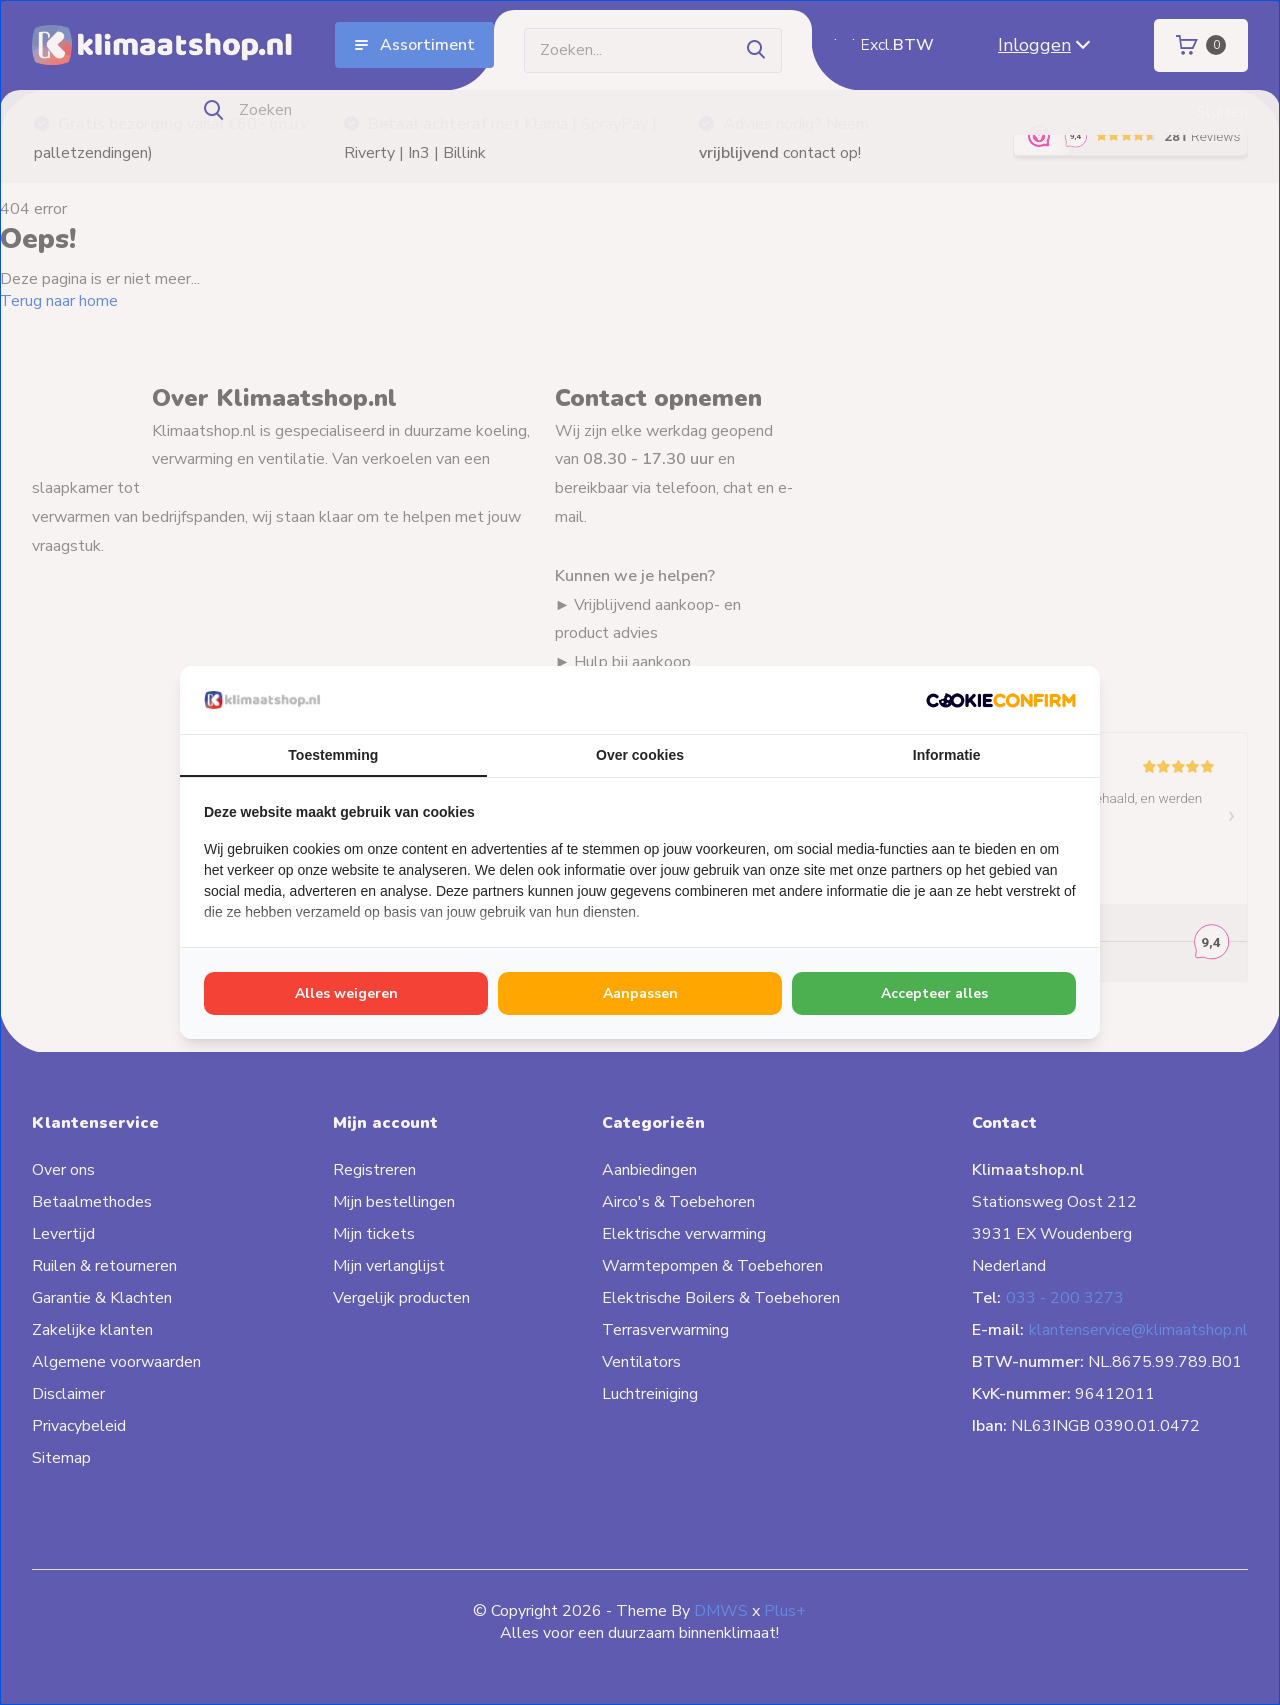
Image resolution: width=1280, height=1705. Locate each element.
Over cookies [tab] (640, 755)
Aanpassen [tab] (640, 993)
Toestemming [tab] (333, 755)
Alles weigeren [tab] (346, 993)
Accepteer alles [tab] (934, 993)
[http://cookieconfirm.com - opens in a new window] (1001, 700)
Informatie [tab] (947, 755)
